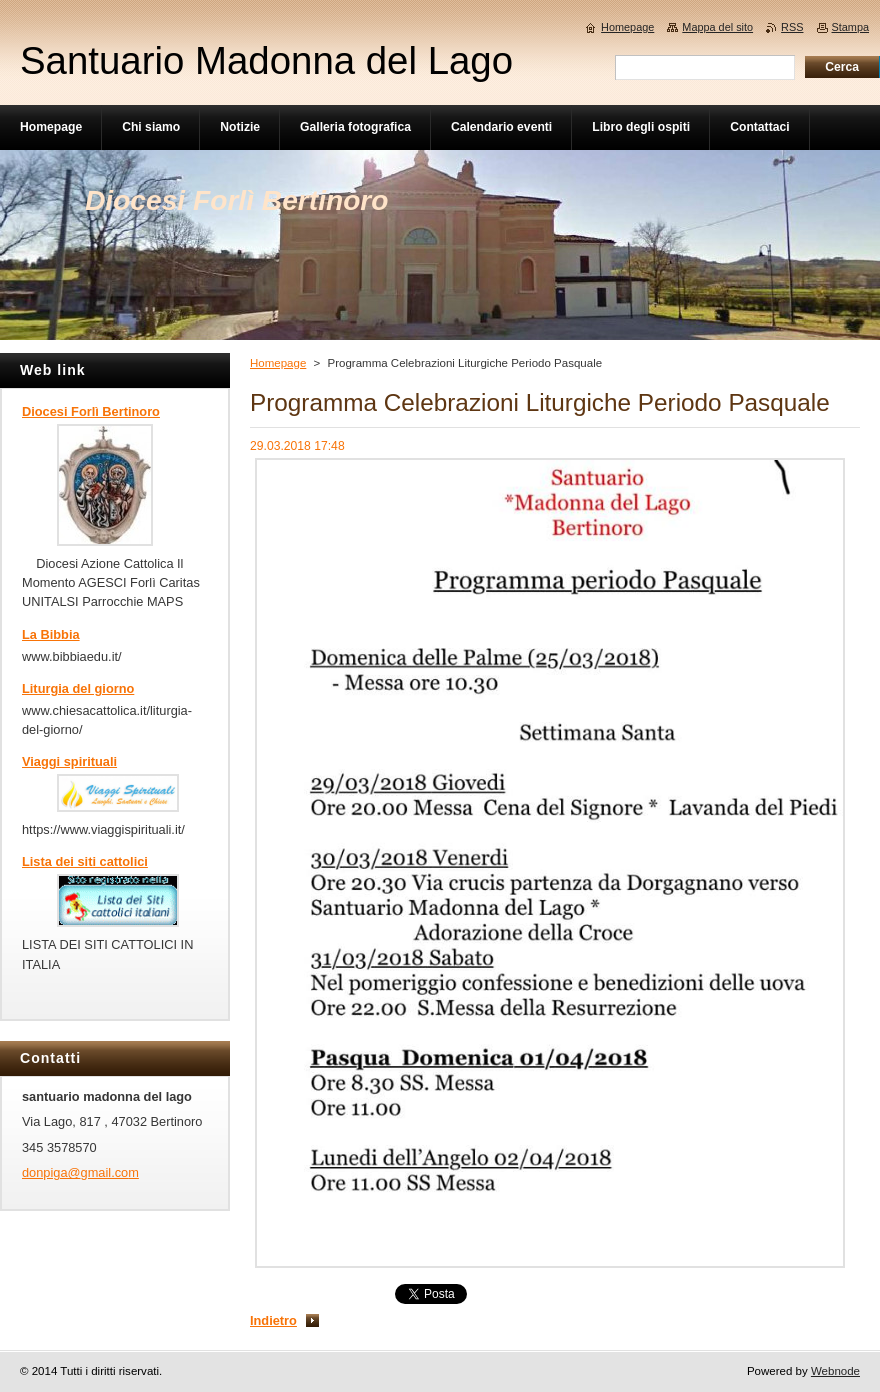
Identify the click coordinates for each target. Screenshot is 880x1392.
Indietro (273, 1320)
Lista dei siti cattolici (85, 861)
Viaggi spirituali (69, 761)
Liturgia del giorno (78, 688)
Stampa (850, 27)
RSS (792, 27)
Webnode (835, 1371)
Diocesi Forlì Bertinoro (91, 411)
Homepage (278, 363)
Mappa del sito (717, 27)
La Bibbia (51, 634)
